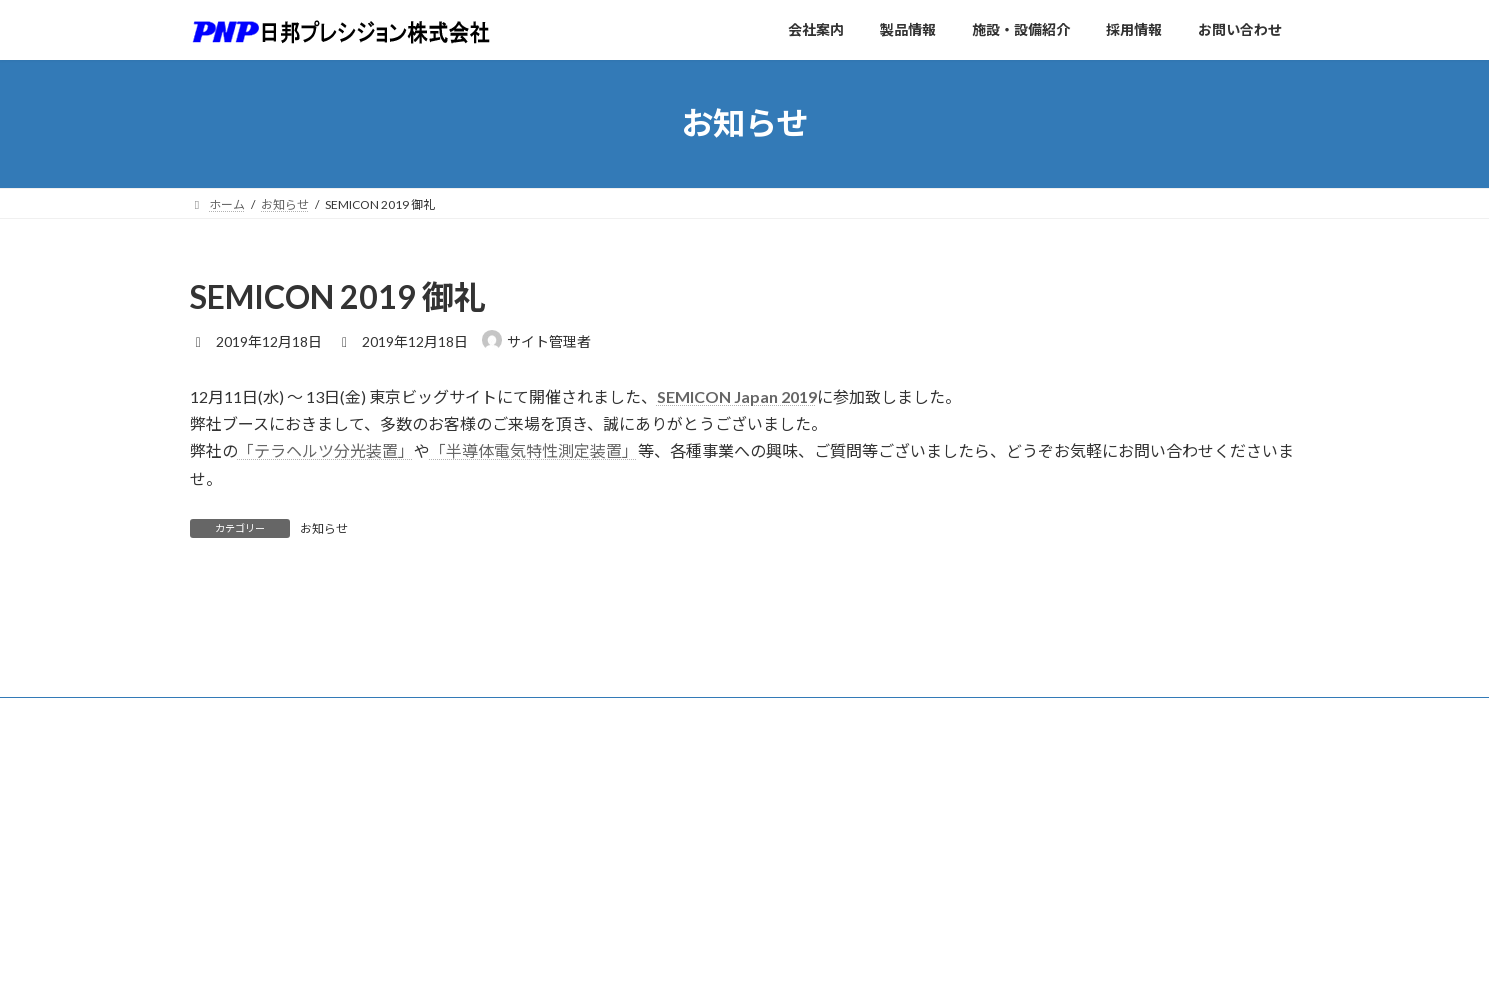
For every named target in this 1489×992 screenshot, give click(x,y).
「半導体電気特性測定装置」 (534, 450)
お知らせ (324, 528)
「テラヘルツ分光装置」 (326, 450)
